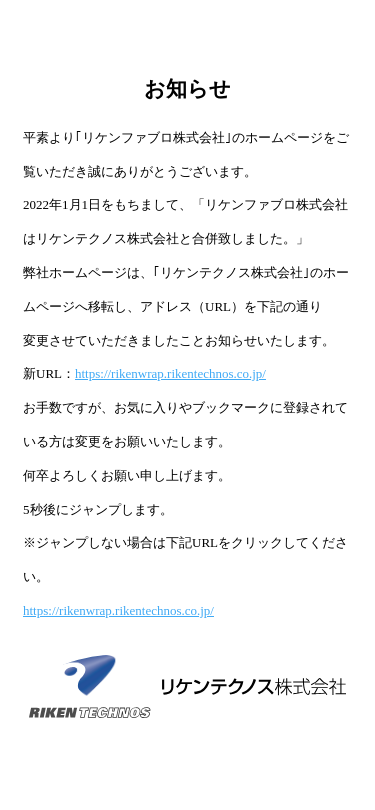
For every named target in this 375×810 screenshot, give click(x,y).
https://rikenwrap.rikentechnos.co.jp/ (170, 373)
